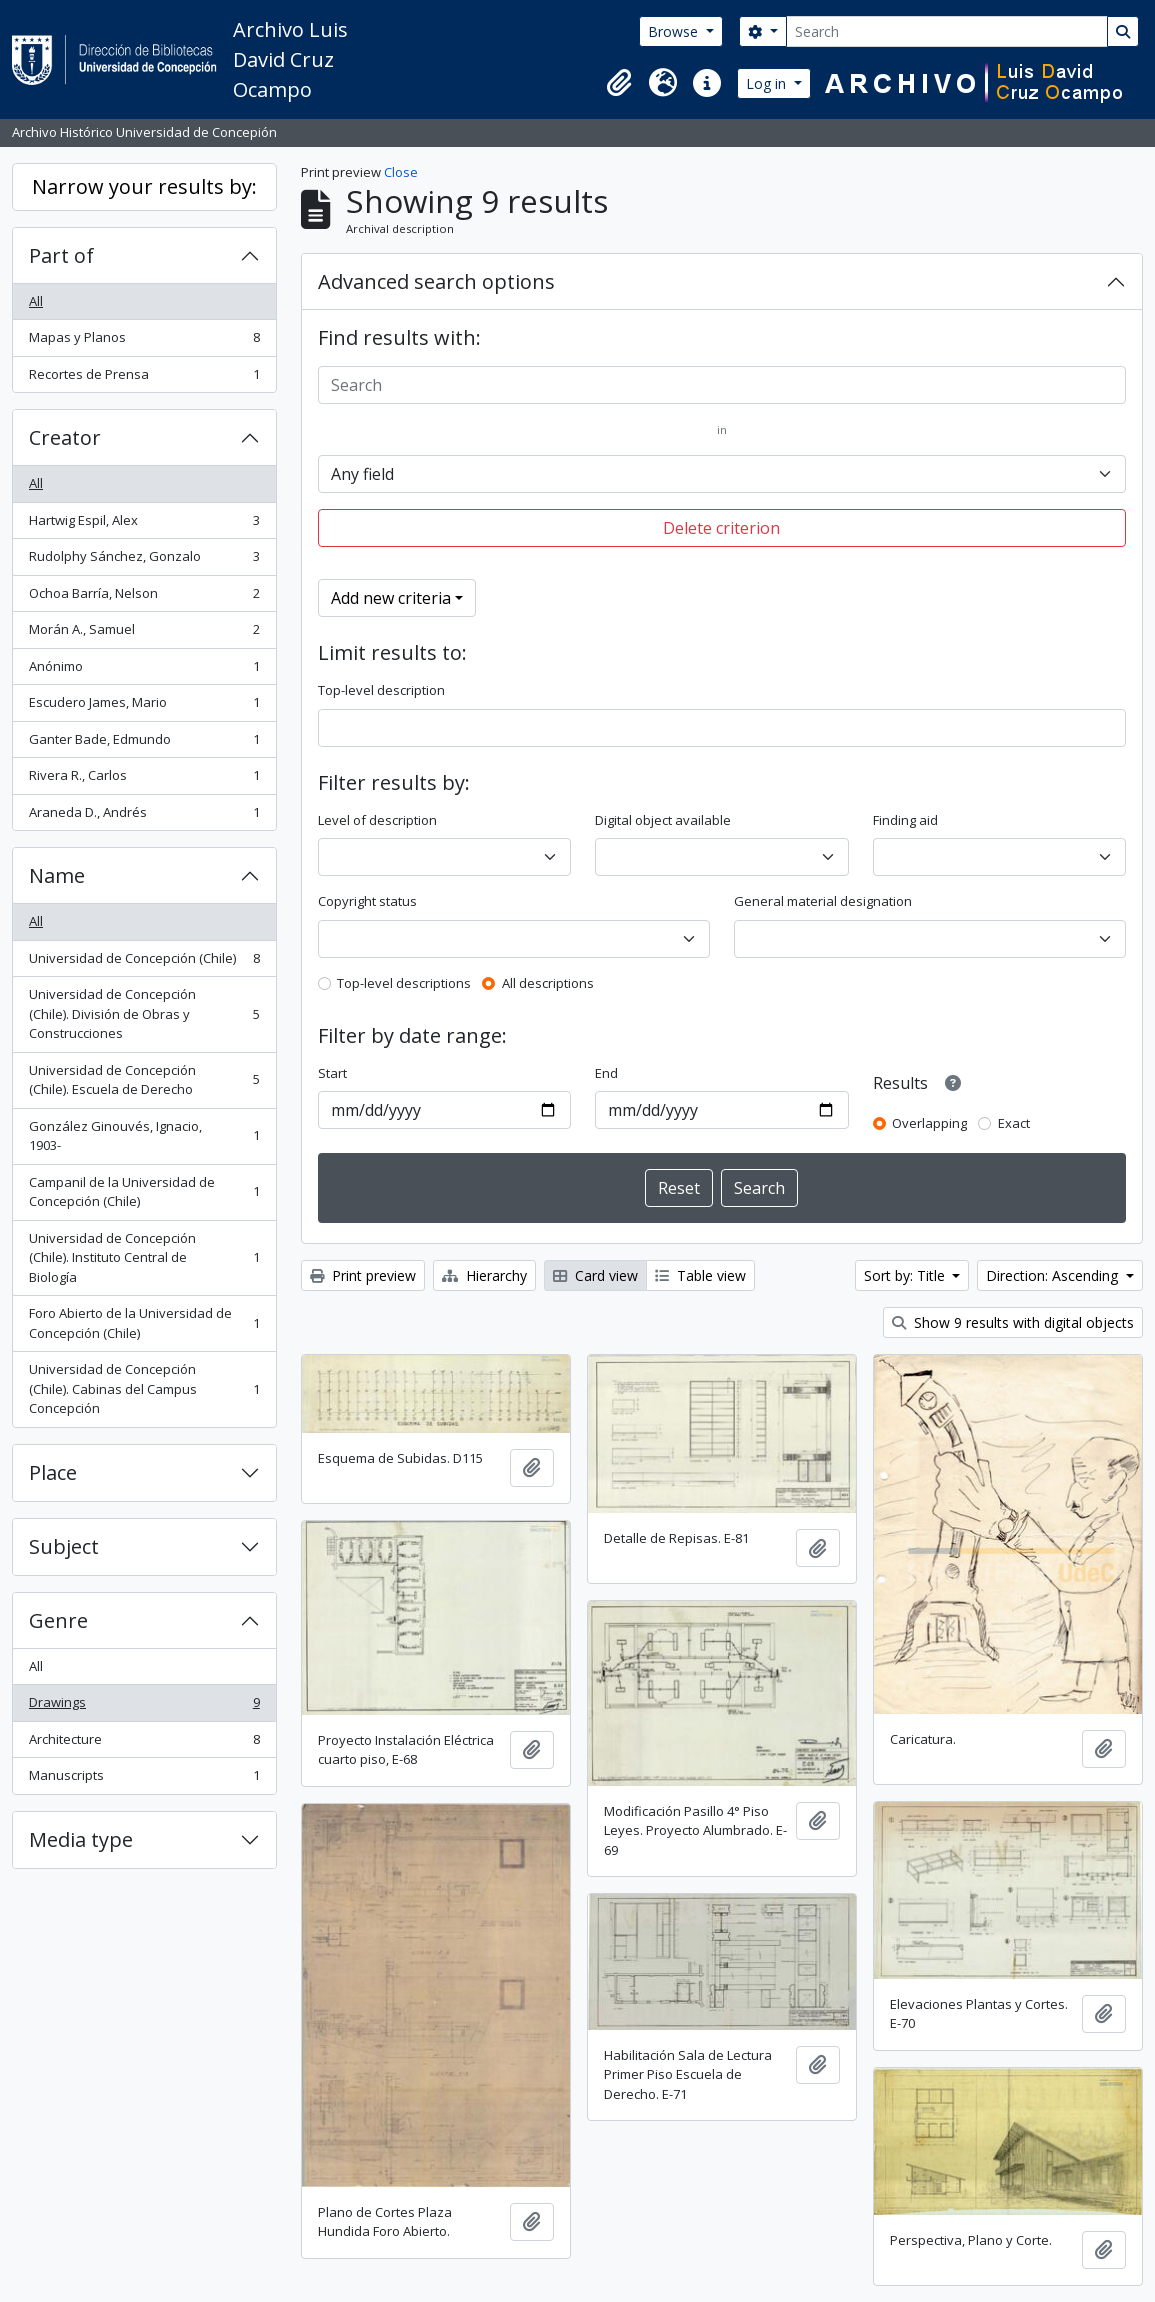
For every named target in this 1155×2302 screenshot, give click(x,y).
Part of (61, 255)
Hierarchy (484, 1275)
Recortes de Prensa (144, 378)
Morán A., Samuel (144, 633)
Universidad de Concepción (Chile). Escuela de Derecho (144, 1080)
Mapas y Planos (144, 341)
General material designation (823, 901)
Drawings (144, 1706)
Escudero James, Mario (144, 706)
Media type (81, 1839)
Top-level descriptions (404, 983)
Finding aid (905, 820)
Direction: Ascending (1054, 1275)
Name (57, 875)
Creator (65, 437)
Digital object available (663, 820)
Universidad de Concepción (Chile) (144, 962)
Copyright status (367, 901)
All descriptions (548, 983)
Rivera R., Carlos (144, 779)
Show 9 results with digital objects (1013, 1322)
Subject (64, 1546)
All (36, 301)
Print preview (363, 1275)
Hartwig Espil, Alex (144, 524)
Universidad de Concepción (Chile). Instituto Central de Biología (144, 1257)
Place (53, 1472)
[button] (619, 83)
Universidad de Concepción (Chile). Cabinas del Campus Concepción (144, 1388)
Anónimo (144, 670)
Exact (1014, 1123)
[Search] (947, 31)
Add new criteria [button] (391, 598)
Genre (58, 1620)
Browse (675, 31)
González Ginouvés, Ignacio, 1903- (144, 1136)
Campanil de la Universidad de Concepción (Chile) (144, 1192)
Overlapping (929, 1123)
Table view (700, 1275)
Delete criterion (721, 528)
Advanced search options (436, 281)
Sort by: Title (906, 1275)
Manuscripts (144, 1779)
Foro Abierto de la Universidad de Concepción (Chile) (144, 1323)
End (606, 1073)
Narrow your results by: (144, 186)
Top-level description (381, 690)
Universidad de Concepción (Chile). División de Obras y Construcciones (144, 1013)
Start (332, 1073)
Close (401, 172)
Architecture (144, 1743)
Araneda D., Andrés (144, 816)
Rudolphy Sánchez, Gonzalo (144, 560)
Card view (595, 1275)
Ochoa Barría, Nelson (144, 597)
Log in (768, 83)
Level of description (377, 820)
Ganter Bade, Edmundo (144, 743)
